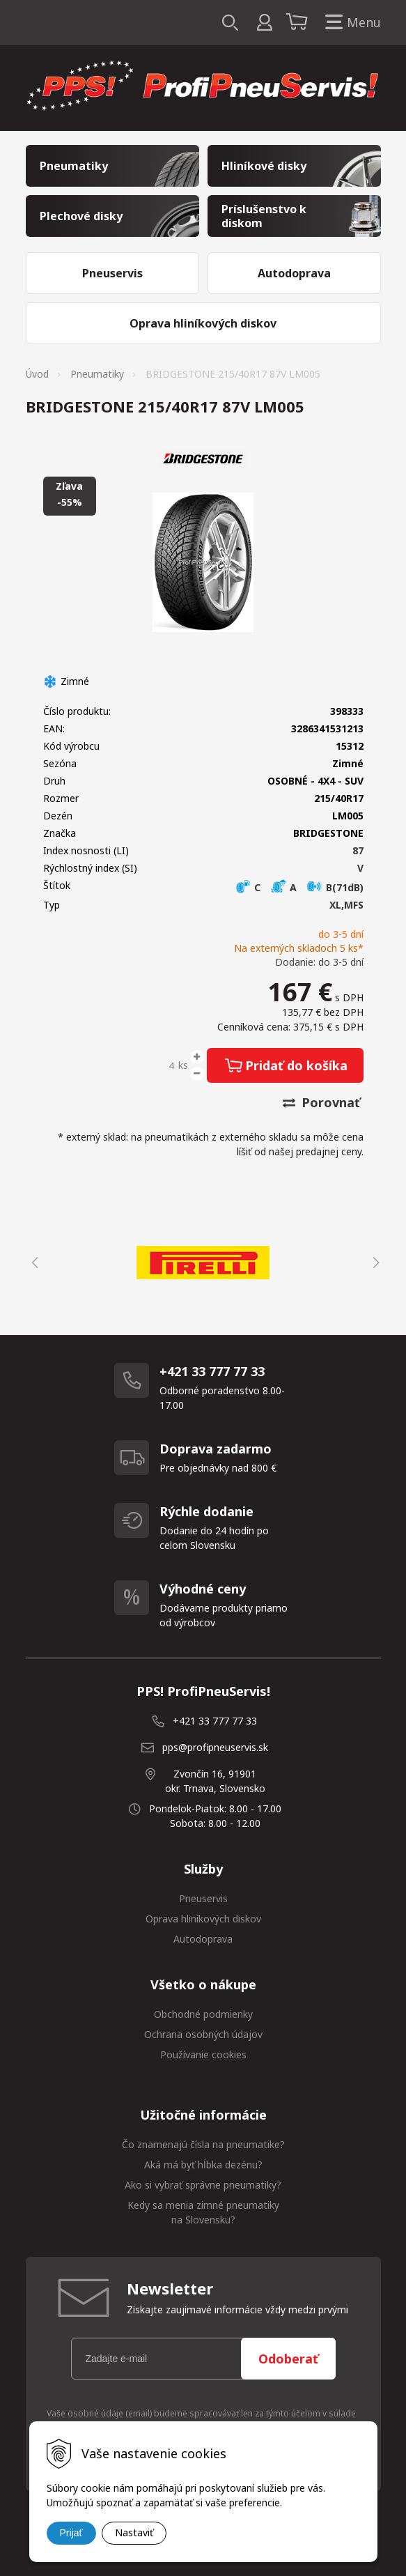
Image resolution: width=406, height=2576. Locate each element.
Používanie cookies (203, 2054)
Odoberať (288, 2358)
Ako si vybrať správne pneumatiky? (203, 2184)
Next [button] (374, 1263)
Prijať (71, 2532)
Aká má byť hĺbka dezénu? (203, 2164)
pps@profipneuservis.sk (215, 1747)
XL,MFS (346, 904)
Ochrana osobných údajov (203, 2034)
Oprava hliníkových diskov (203, 1918)
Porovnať (321, 1102)
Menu (350, 22)
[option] (203, 1262)
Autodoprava (203, 1938)
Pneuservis (203, 1898)
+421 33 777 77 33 (215, 1720)
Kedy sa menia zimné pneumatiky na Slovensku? (203, 2212)
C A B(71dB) (299, 887)
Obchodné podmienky (203, 2014)
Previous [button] (33, 1263)
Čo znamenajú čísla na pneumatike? (203, 2144)
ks (183, 1065)
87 (358, 850)
